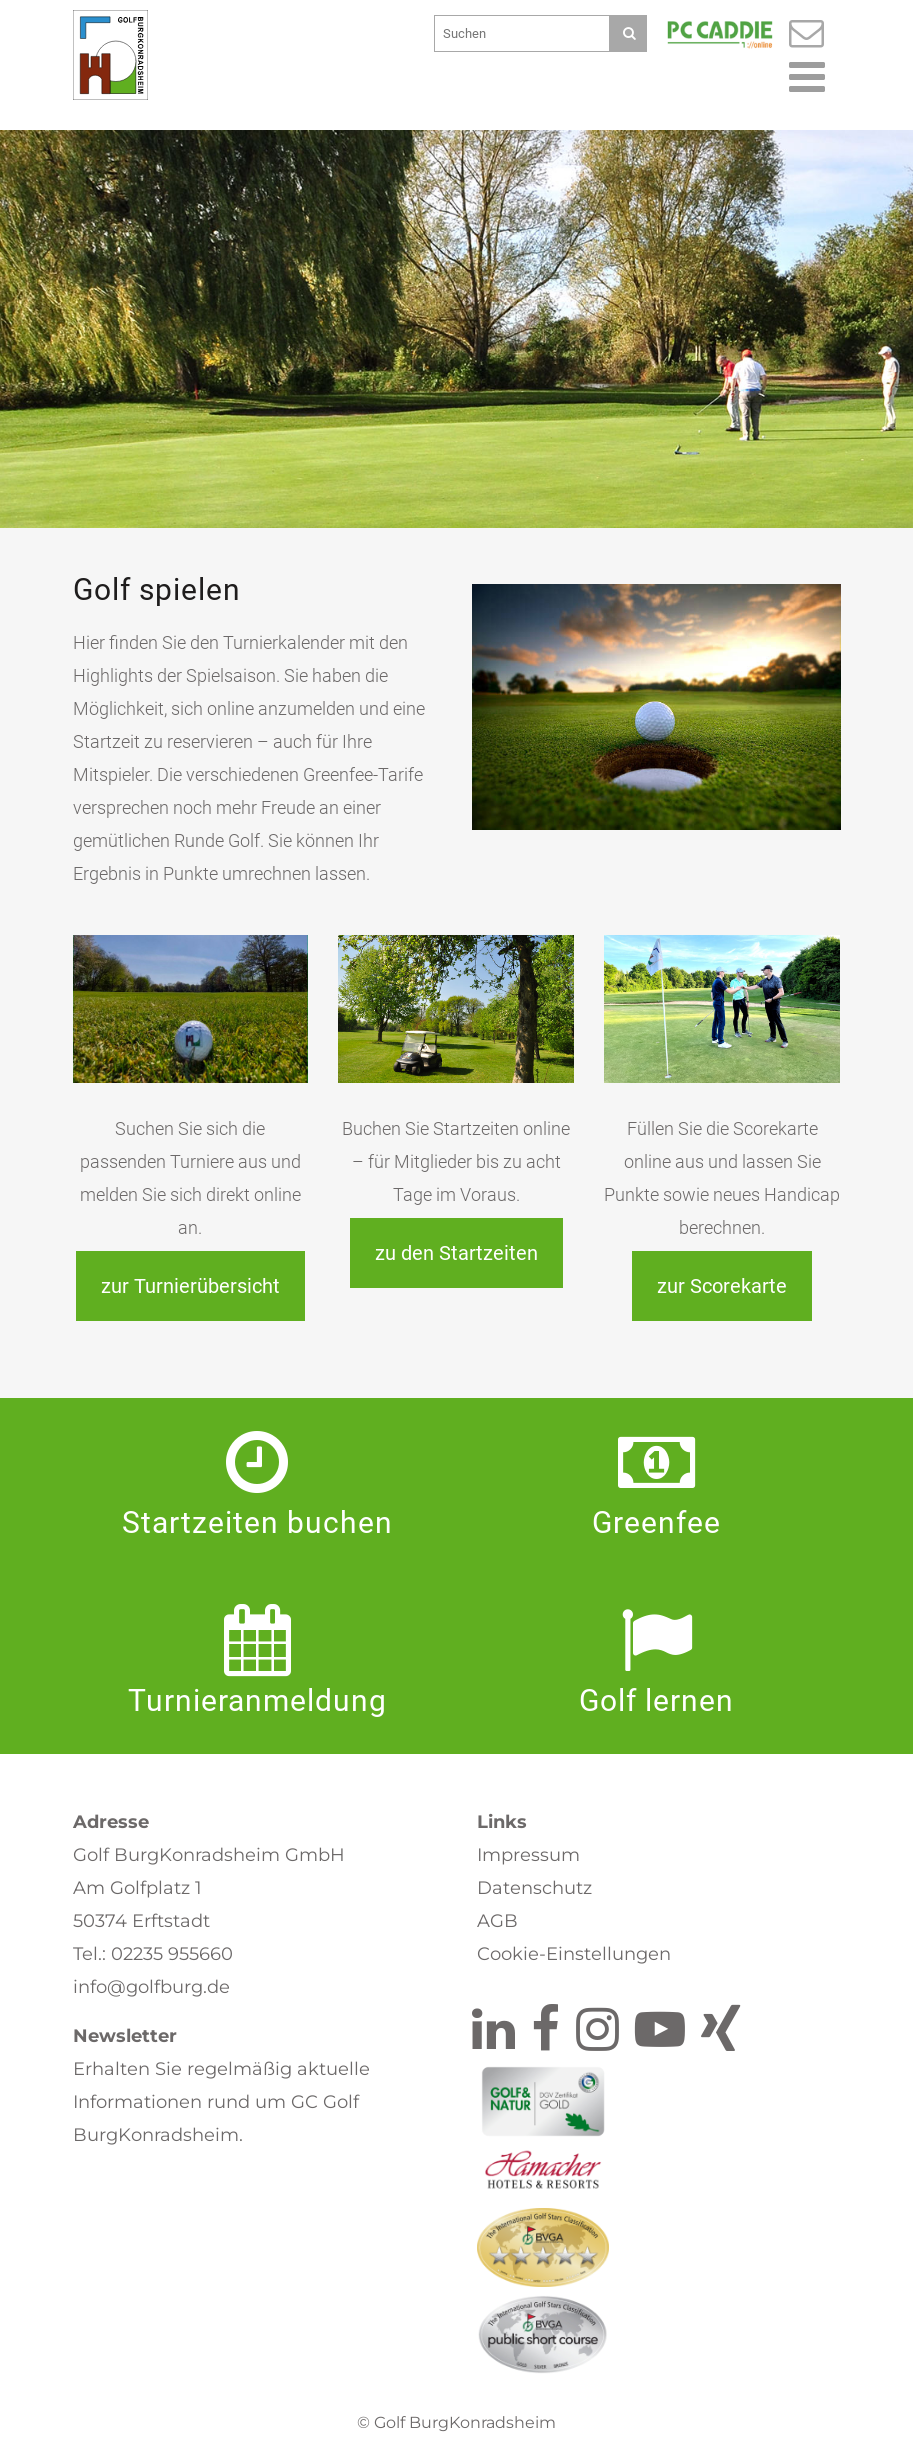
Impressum (528, 1855)
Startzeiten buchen (257, 1522)
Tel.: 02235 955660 (153, 1954)
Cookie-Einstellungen (574, 1954)
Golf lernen (656, 1700)
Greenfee (656, 1522)
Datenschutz (534, 1888)
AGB (497, 1921)
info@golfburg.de (151, 1987)
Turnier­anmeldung (257, 1700)
